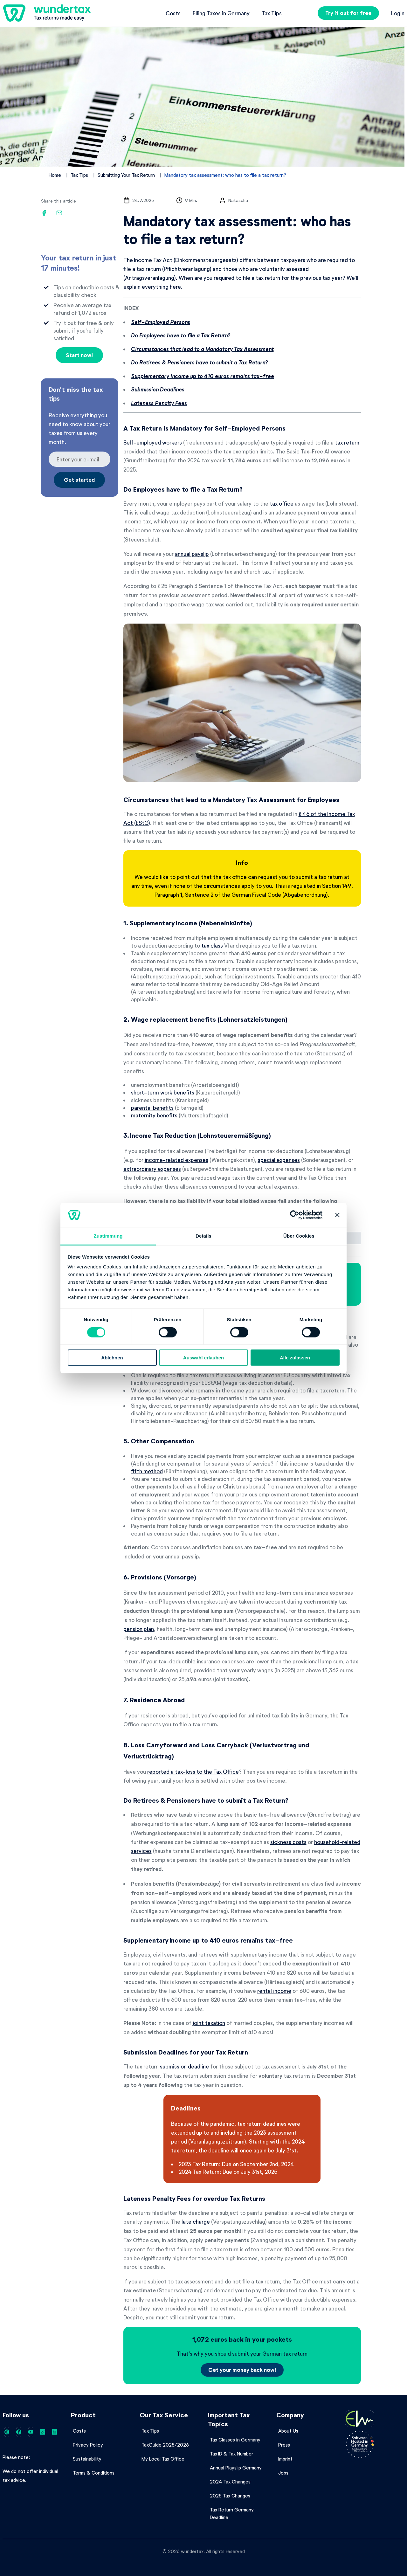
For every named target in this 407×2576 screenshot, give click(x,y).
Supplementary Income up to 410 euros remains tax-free (202, 376)
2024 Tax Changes (230, 2481)
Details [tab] (203, 1236)
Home (55, 175)
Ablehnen (112, 1357)
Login (397, 13)
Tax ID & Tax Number (231, 2453)
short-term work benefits (162, 1092)
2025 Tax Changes (230, 2495)
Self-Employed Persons (160, 322)
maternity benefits (154, 1115)
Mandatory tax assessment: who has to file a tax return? (225, 175)
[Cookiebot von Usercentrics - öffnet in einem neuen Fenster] (294, 1215)
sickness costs (288, 1842)
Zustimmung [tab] (108, 1236)
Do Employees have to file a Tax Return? (180, 335)
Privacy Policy (88, 2445)
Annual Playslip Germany (236, 2467)
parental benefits (152, 1107)
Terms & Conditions (93, 2473)
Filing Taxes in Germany (221, 13)
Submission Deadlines (157, 389)
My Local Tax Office (162, 2459)
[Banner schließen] (337, 1215)
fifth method (147, 1471)
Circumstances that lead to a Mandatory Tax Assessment (202, 349)
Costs (173, 13)
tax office (281, 503)
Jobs (283, 2473)
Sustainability (87, 2459)
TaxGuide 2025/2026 (165, 2445)
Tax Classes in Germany (235, 2439)
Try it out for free (348, 13)
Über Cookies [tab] (298, 1236)
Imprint (285, 2459)
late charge (196, 2221)
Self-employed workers (152, 442)
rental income (274, 1990)
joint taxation (209, 2023)
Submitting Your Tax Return (126, 175)
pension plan (138, 1629)
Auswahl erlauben (203, 1357)
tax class (212, 945)
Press (284, 2445)
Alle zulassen (295, 1357)
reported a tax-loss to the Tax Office (193, 1771)
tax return (347, 442)
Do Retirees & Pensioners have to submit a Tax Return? (199, 362)
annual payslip (192, 553)
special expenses (279, 1160)
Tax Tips (272, 13)
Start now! (79, 355)
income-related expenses (176, 1160)
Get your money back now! (242, 2369)
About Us (288, 2431)
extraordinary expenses (152, 1168)
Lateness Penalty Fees (159, 403)
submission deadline (184, 2066)
